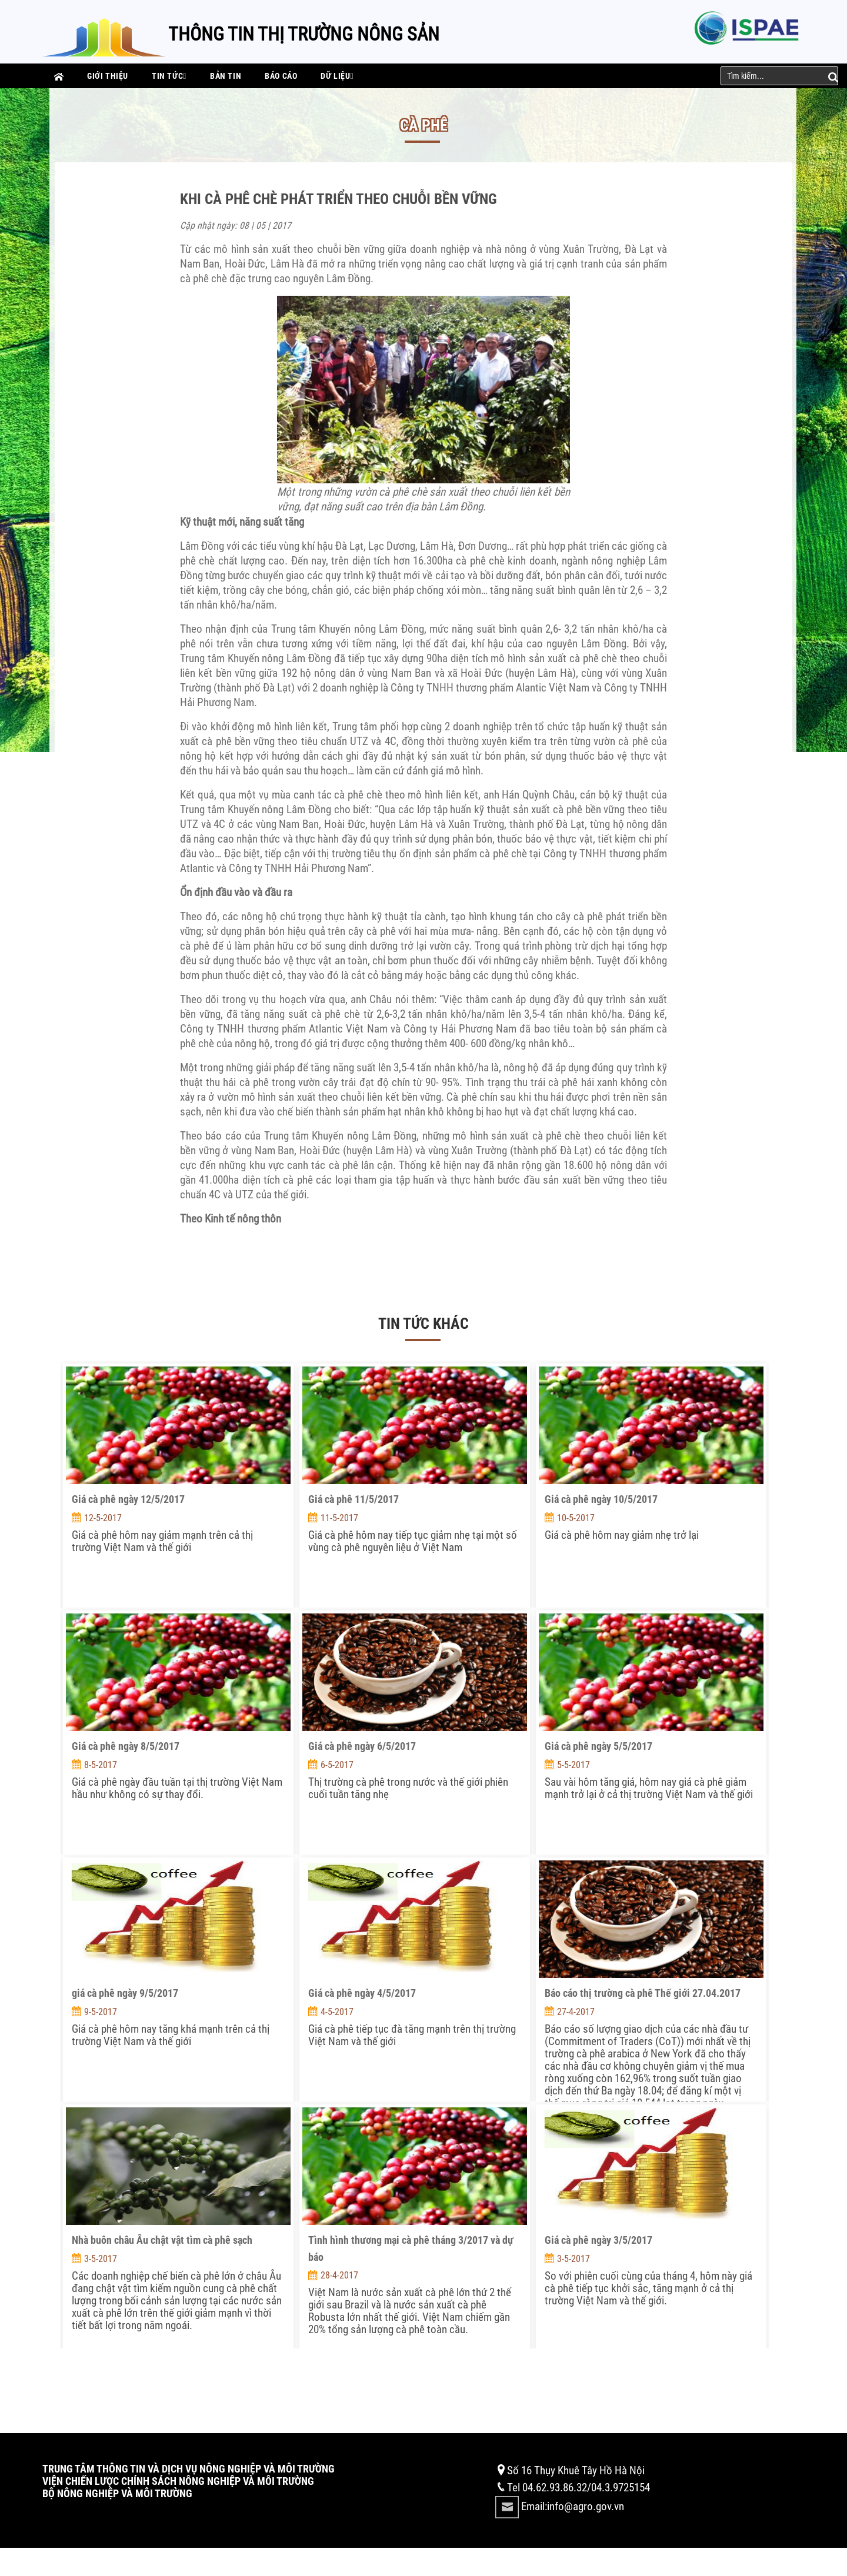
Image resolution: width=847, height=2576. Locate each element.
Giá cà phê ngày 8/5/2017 (125, 1746)
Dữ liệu (337, 76)
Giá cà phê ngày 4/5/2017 (362, 1993)
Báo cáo (281, 76)
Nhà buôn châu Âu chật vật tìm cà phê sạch (162, 2240)
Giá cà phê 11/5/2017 (353, 1499)
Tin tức (169, 76)
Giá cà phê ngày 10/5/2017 (601, 1499)
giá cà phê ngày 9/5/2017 (125, 1993)
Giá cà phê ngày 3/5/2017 (598, 2240)
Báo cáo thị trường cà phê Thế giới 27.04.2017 (643, 1993)
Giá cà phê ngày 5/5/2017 (598, 1746)
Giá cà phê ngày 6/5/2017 (362, 1746)
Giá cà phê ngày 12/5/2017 (128, 1499)
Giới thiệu (107, 76)
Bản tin (225, 76)
